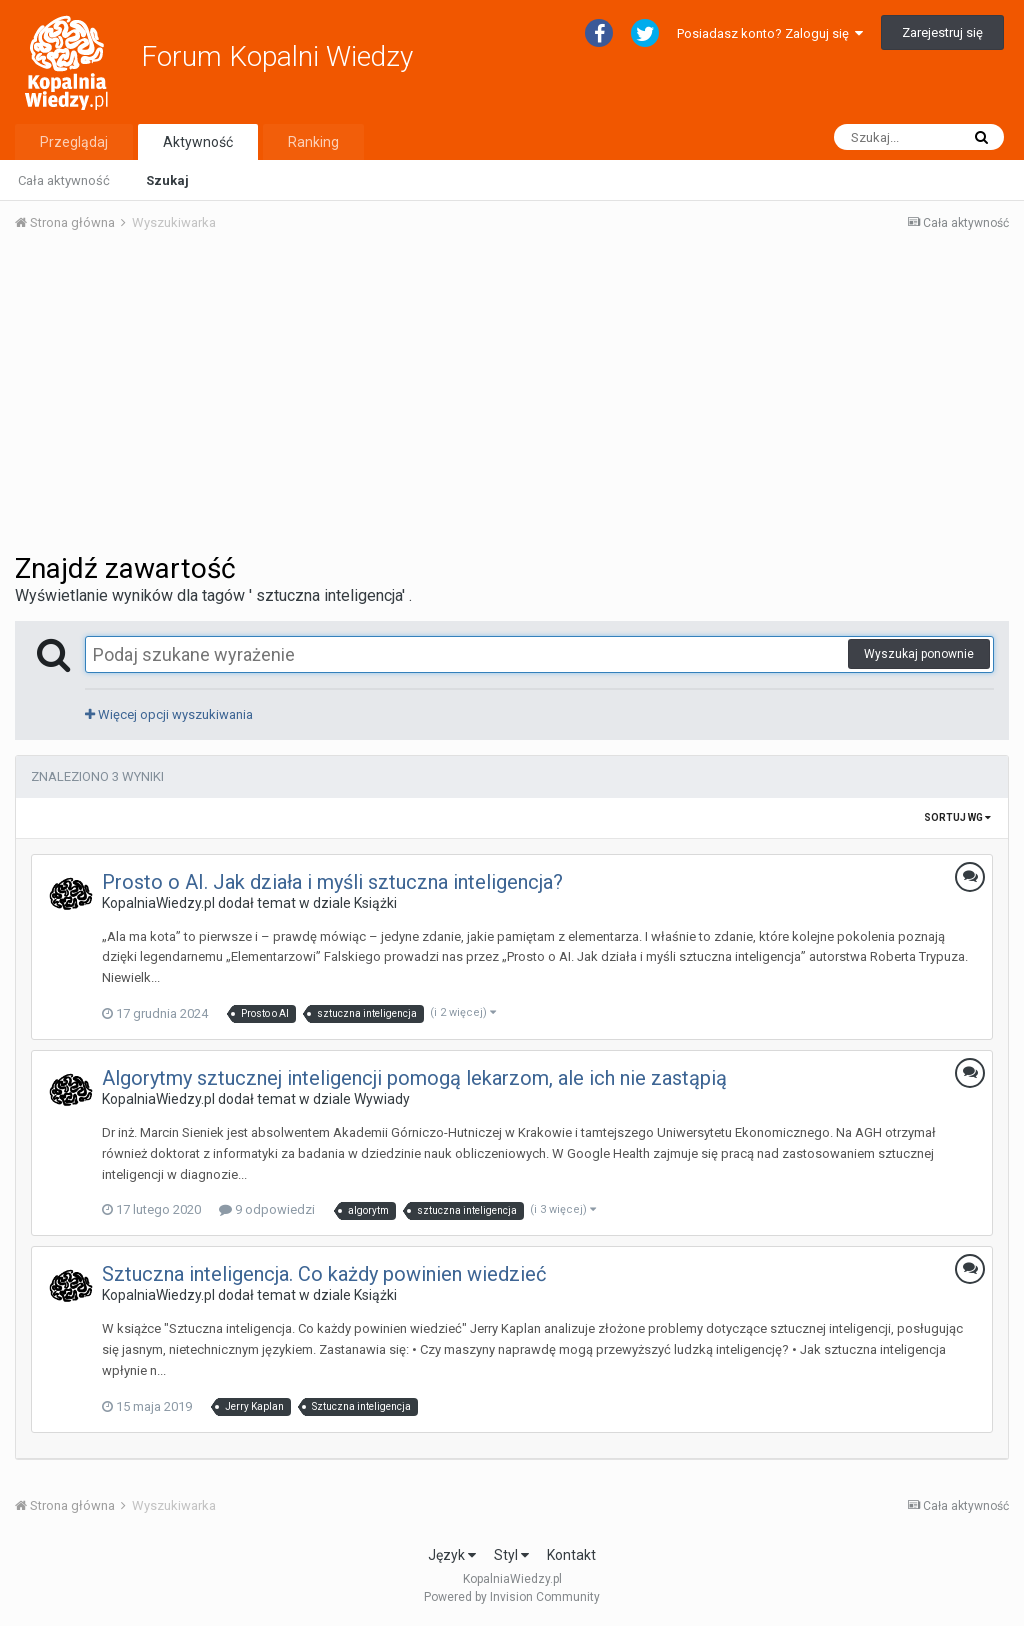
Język (452, 1555)
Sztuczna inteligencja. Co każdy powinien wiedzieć (324, 1274)
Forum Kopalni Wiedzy (277, 56)
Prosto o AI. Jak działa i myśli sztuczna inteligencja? (332, 882)
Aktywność (198, 142)
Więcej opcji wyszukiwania (169, 714)
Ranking (313, 142)
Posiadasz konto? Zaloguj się (770, 33)
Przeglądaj (74, 142)
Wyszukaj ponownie (919, 654)
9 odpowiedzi (267, 1209)
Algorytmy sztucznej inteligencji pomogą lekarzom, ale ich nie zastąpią (414, 1078)
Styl (511, 1555)
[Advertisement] (512, 398)
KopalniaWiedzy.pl (158, 903)
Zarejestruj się (942, 32)
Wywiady (382, 1099)
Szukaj (167, 180)
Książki (375, 903)
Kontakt (571, 1555)
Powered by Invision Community (512, 1597)
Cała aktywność (64, 180)
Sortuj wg (957, 817)
